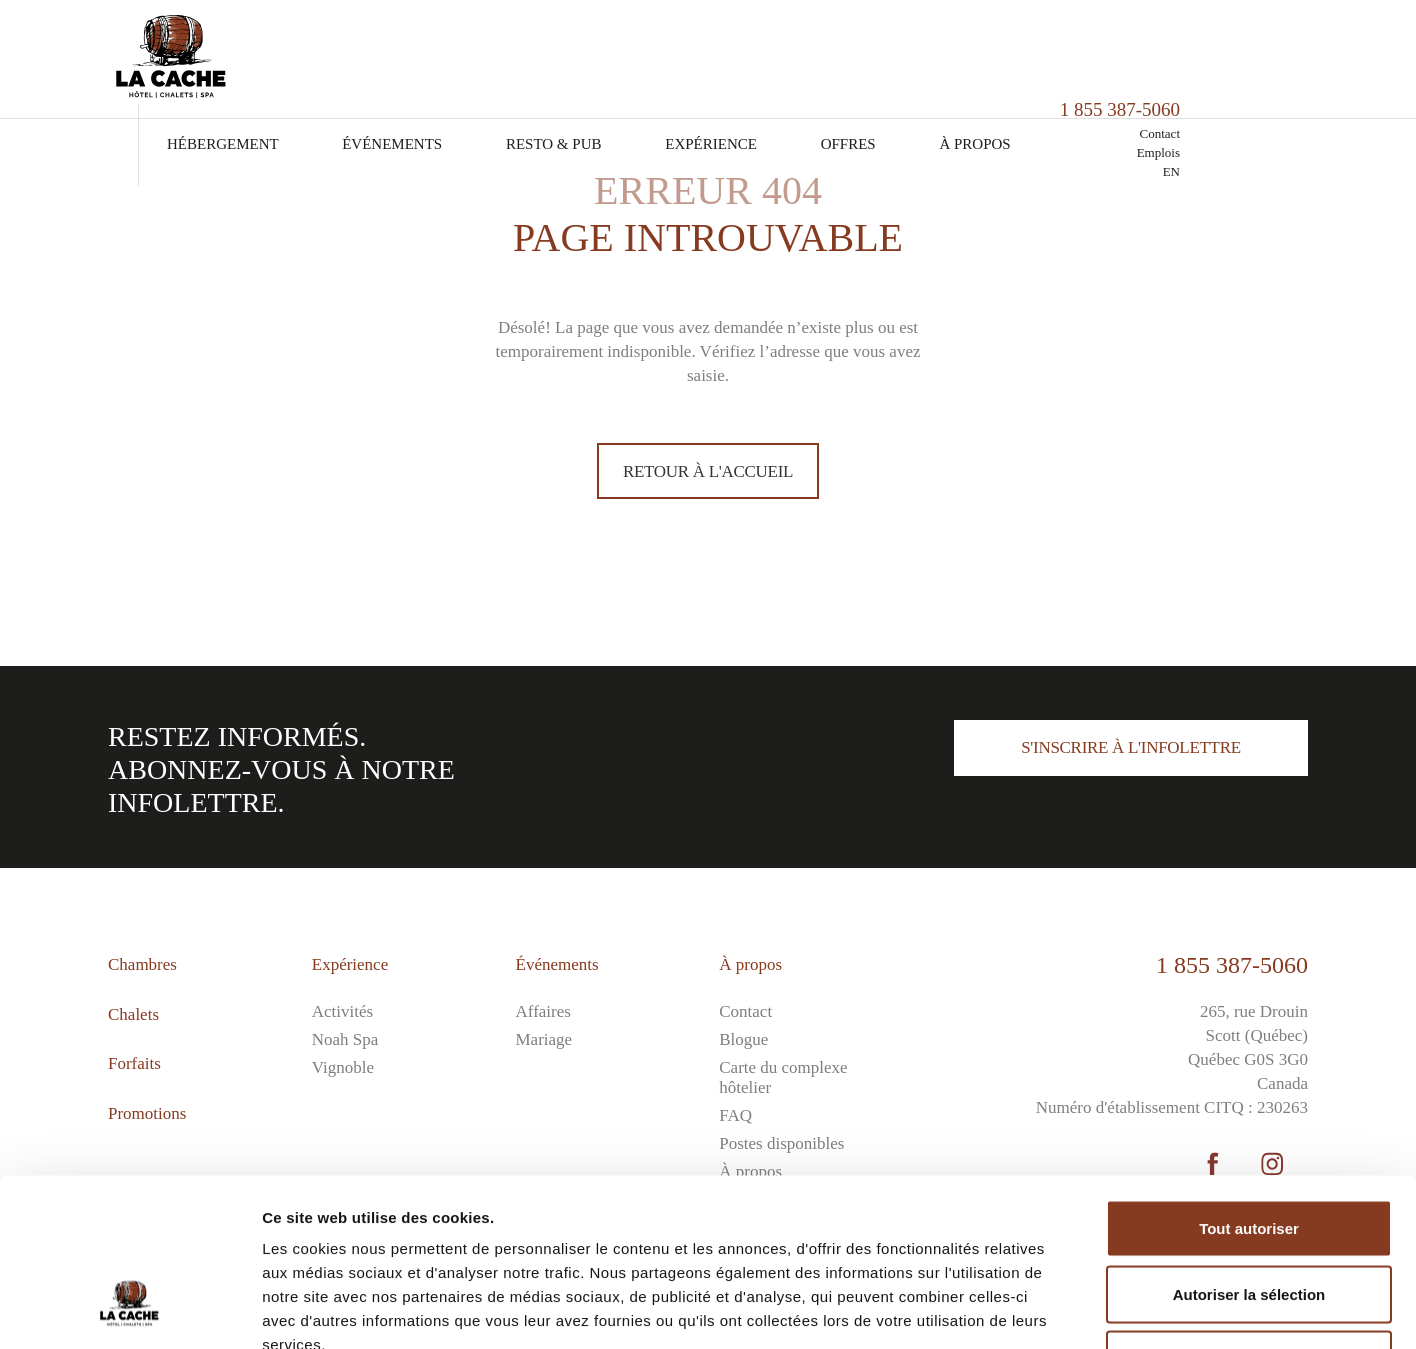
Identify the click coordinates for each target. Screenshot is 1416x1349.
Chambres (142, 964)
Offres (978, 58)
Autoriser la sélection (1249, 1152)
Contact (1288, 47)
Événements (522, 58)
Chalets (133, 1014)
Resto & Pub (683, 58)
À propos (1104, 58)
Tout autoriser (1249, 1086)
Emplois (1286, 66)
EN (1299, 85)
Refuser (1249, 1217)
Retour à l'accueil (708, 471)
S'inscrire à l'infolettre (1131, 747)
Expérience (840, 58)
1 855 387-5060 (1232, 965)
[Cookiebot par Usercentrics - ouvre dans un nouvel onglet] (129, 1310)
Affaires (543, 1011)
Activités (342, 1011)
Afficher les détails (1101, 1309)
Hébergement (352, 58)
